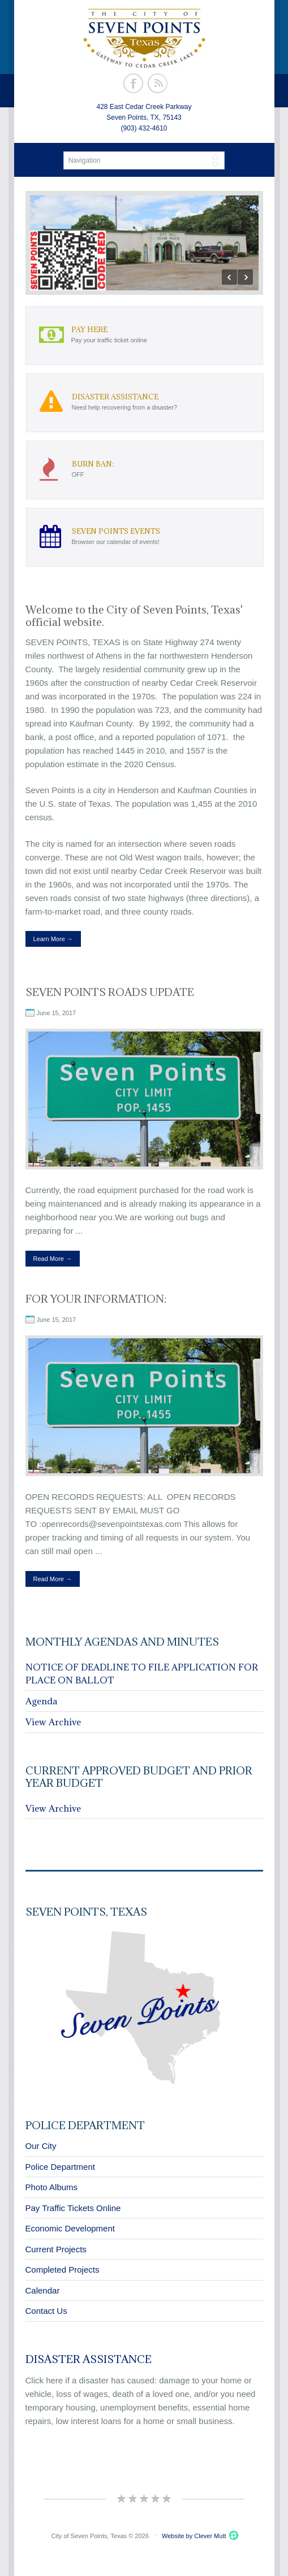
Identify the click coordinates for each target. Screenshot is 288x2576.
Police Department (60, 2167)
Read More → (52, 1258)
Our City (41, 2146)
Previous (229, 277)
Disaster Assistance (88, 2359)
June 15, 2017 (56, 1012)
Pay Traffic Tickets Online (73, 2208)
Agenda (41, 1701)
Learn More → (53, 938)
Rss (157, 83)
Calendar (42, 2290)
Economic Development (70, 2228)
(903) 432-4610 (144, 128)
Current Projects (56, 2249)
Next (245, 277)
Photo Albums (51, 2187)
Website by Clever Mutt (194, 2536)
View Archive (53, 1722)
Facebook (133, 83)
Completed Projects (62, 2269)
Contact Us (46, 2311)
